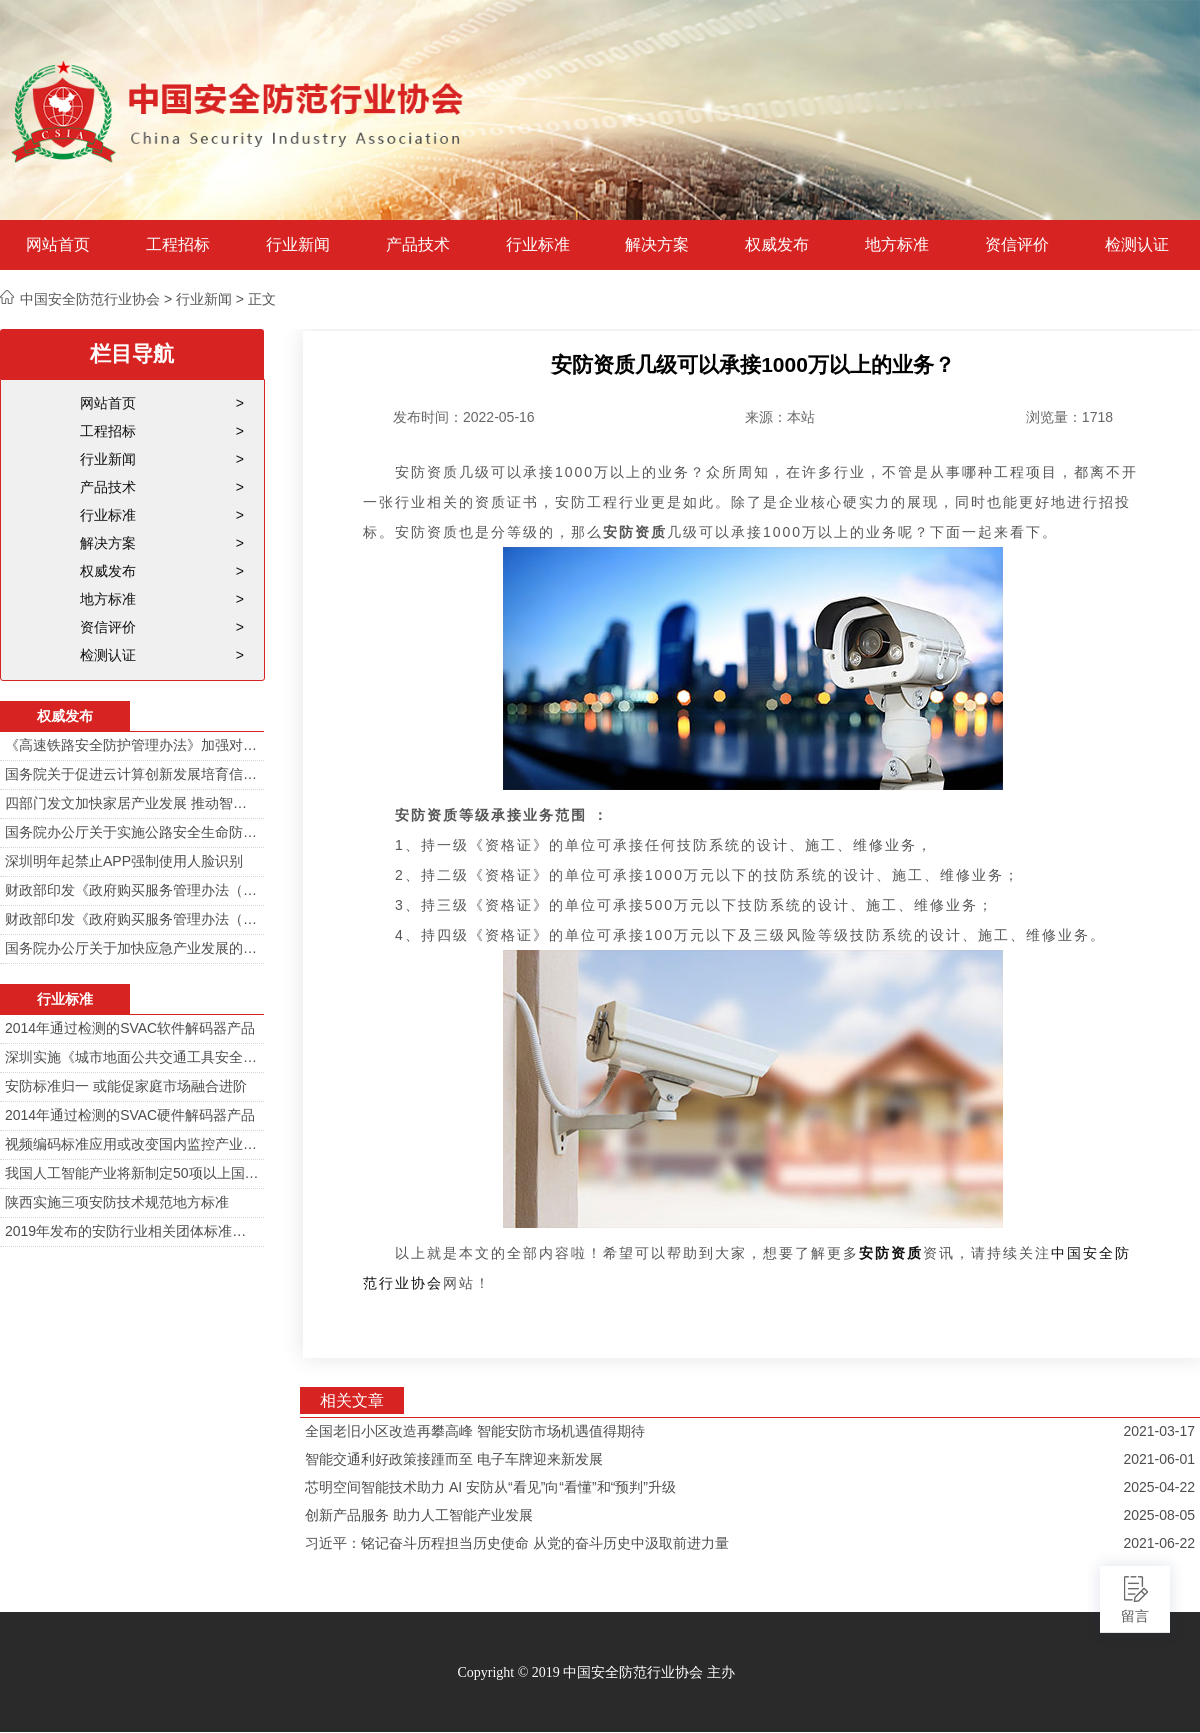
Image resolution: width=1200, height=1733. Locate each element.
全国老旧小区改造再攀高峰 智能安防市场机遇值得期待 (475, 1431)
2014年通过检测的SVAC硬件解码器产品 (130, 1115)
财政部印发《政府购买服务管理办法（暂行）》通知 (132, 890)
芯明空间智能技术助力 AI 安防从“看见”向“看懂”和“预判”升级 (490, 1487)
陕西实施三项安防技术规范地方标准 (117, 1202)
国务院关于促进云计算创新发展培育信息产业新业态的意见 (132, 774)
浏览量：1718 (1069, 417)
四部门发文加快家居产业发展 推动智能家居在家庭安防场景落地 (132, 803)
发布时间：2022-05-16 (464, 417)
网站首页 (58, 245)
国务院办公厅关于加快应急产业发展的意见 (132, 948)
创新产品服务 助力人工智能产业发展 (419, 1515)
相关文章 (352, 1400)
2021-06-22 (1159, 1543)
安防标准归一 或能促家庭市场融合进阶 (126, 1086)
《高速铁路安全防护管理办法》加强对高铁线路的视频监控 (132, 745)
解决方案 (657, 245)
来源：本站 (780, 417)
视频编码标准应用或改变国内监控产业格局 (132, 1144)
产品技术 (418, 245)
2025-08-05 (1159, 1515)
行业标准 (538, 245)
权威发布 (777, 245)
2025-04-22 (1159, 1487)
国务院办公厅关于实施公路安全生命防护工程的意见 (132, 832)
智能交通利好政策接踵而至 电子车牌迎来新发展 (454, 1459)
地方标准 (897, 245)
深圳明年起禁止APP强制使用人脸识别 (124, 861)
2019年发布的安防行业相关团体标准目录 (132, 1231)
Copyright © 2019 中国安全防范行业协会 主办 (595, 1672)
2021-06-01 (1159, 1459)
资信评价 (1017, 245)
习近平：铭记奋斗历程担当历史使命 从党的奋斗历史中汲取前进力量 (517, 1543)
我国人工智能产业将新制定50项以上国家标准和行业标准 (132, 1173)
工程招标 (178, 245)
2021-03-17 (1159, 1431)
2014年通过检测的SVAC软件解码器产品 (130, 1028)
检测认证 (1137, 245)
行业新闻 (298, 245)
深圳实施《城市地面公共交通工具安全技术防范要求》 (132, 1057)
